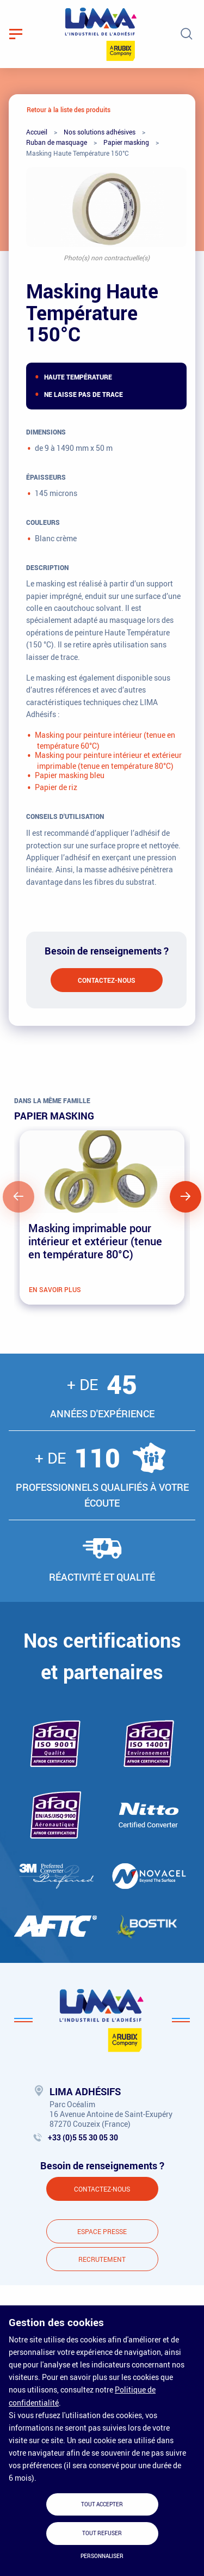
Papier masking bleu (69, 775)
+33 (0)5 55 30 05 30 (83, 2137)
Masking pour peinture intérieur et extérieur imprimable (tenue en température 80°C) (108, 760)
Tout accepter (102, 2504)
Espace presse (102, 2231)
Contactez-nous (106, 980)
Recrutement (102, 2259)
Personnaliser (102, 2556)
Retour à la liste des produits (68, 109)
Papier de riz (56, 787)
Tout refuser (102, 2533)
